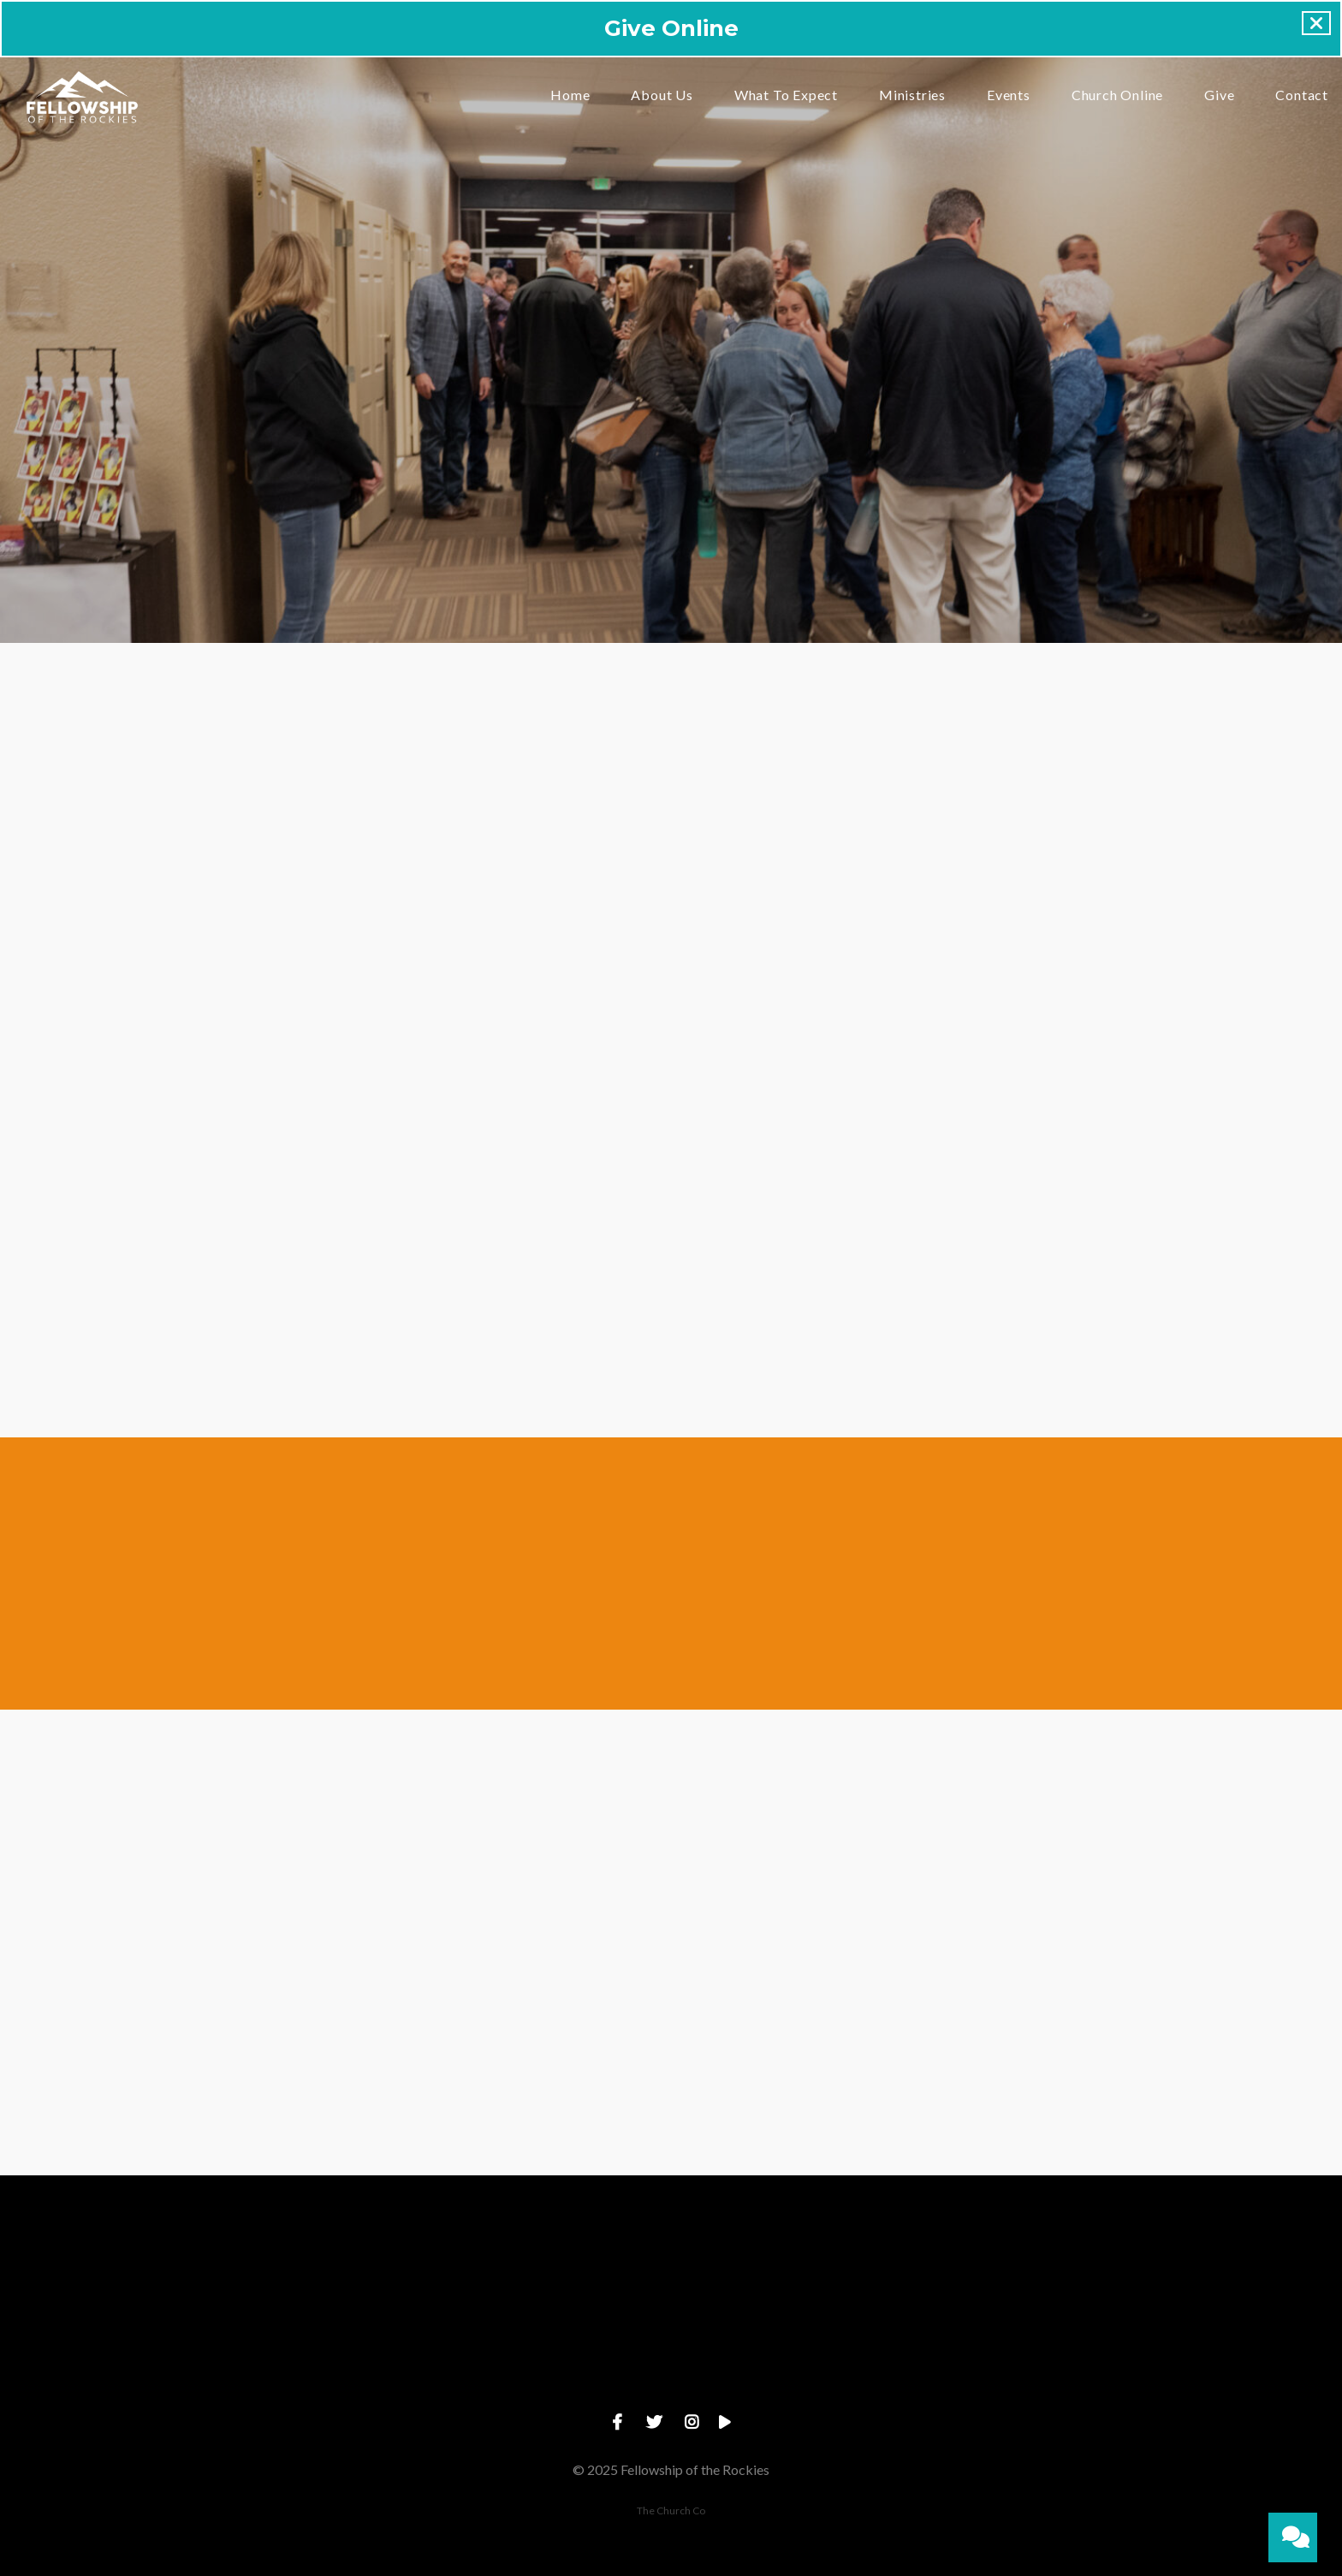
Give (1219, 95)
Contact (1301, 95)
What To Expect (786, 95)
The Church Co (671, 2510)
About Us (661, 95)
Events (1008, 95)
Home (570, 95)
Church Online (1117, 95)
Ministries (912, 95)
